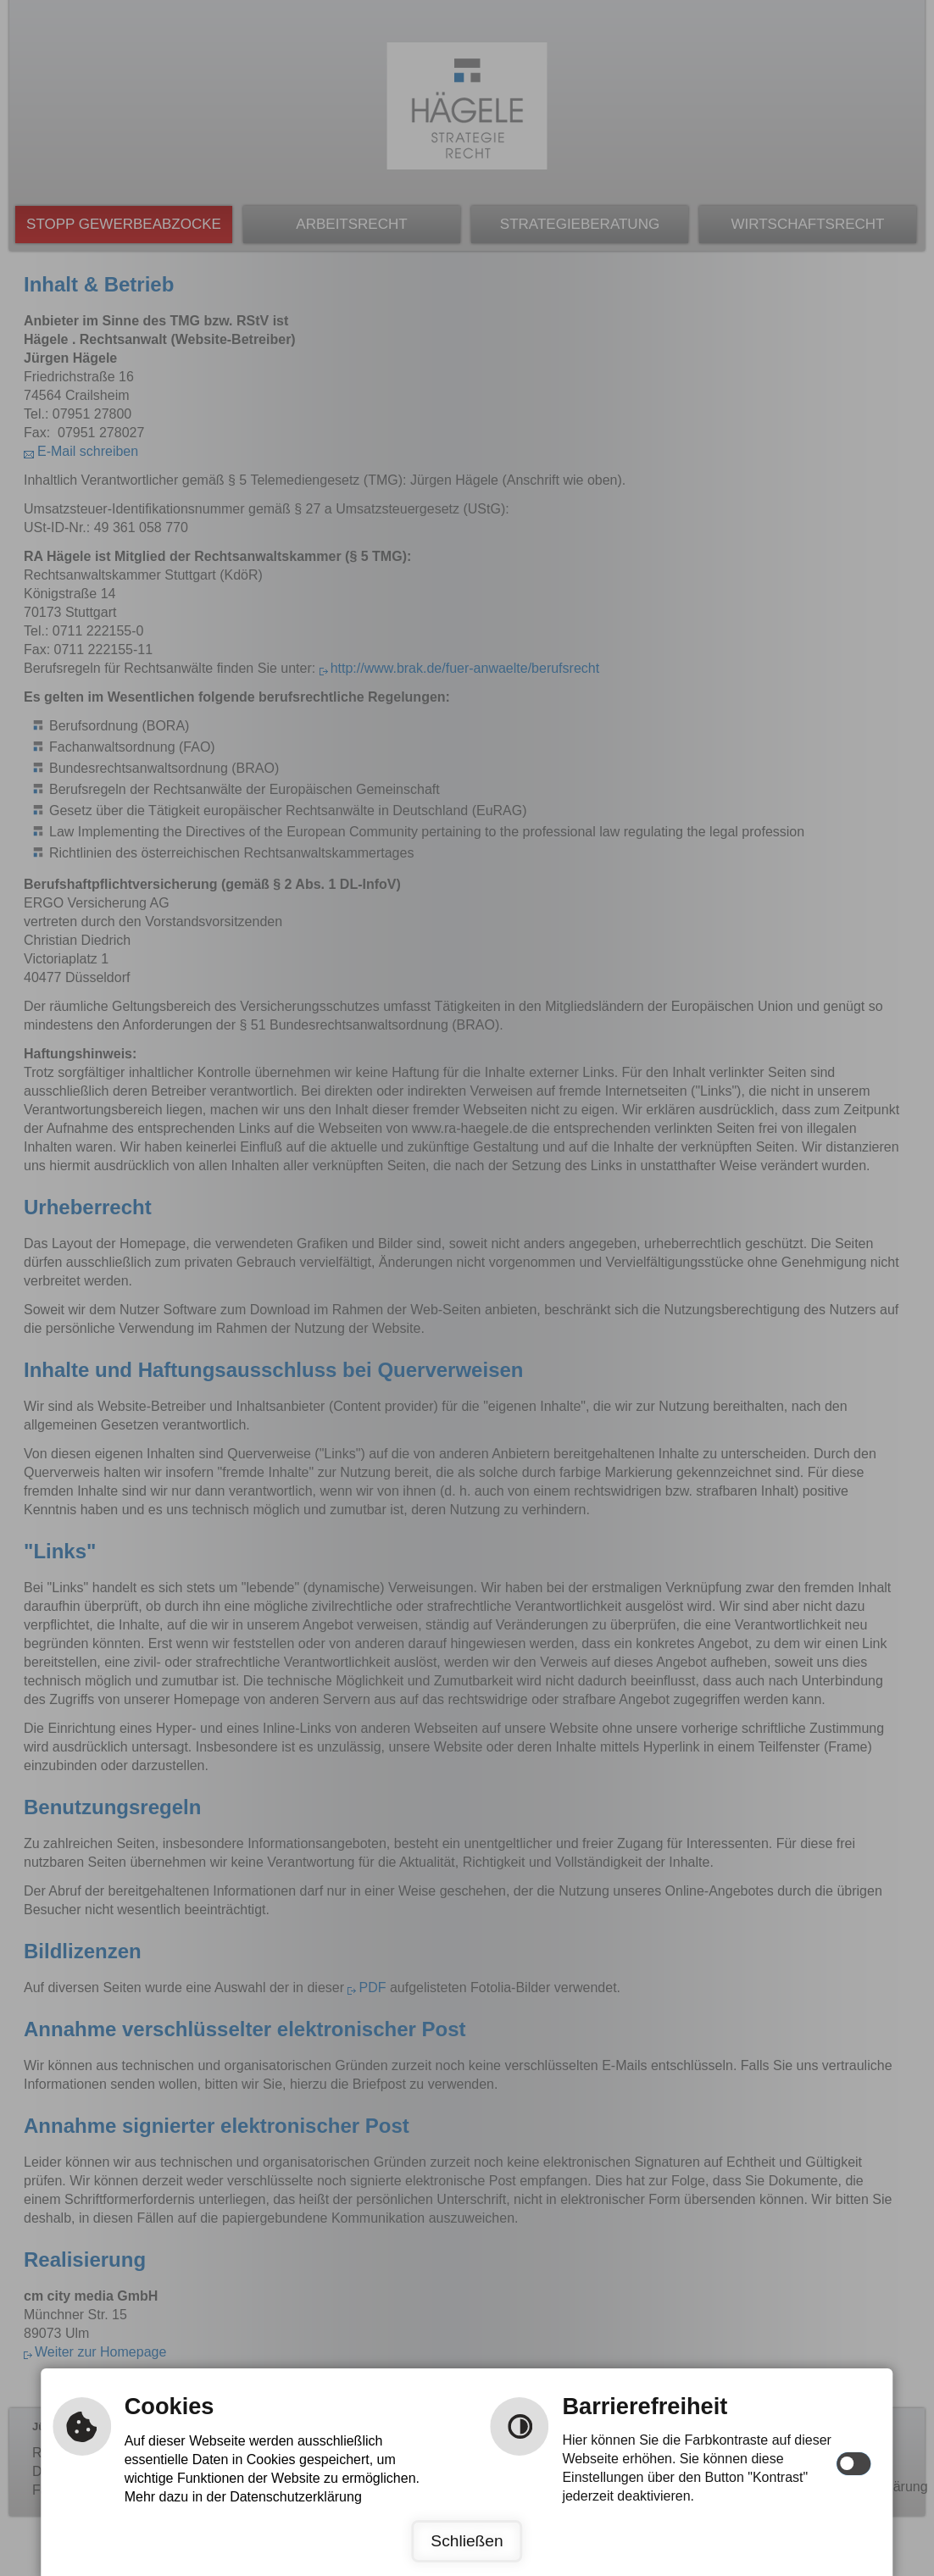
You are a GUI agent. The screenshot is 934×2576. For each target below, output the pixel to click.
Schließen (467, 2541)
